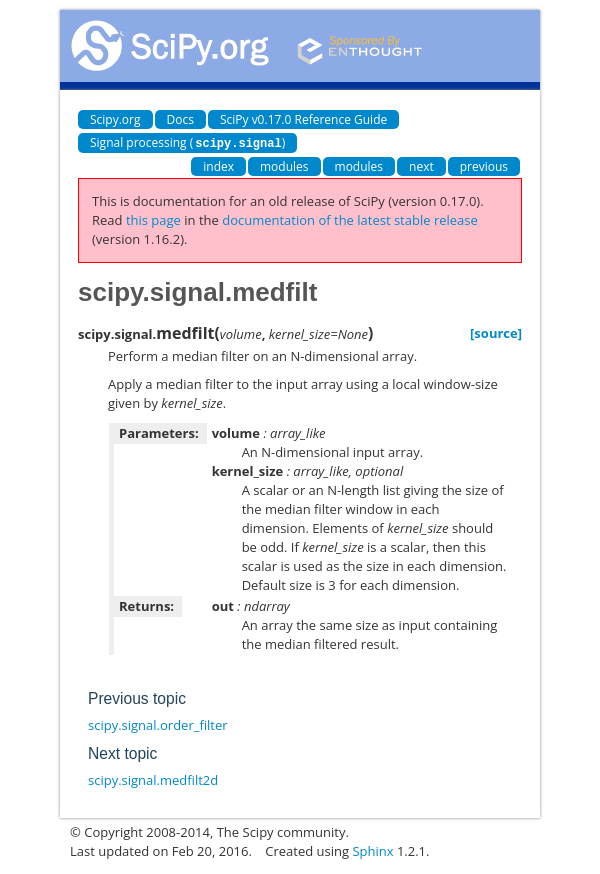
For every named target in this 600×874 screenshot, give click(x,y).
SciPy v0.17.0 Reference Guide (303, 119)
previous (484, 165)
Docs (180, 119)
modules (284, 165)
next (421, 165)
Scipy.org (115, 119)
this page (153, 219)
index (218, 165)
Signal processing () (187, 142)
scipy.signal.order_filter (158, 724)
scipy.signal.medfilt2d (153, 779)
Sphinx (372, 850)
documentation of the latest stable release (350, 219)
